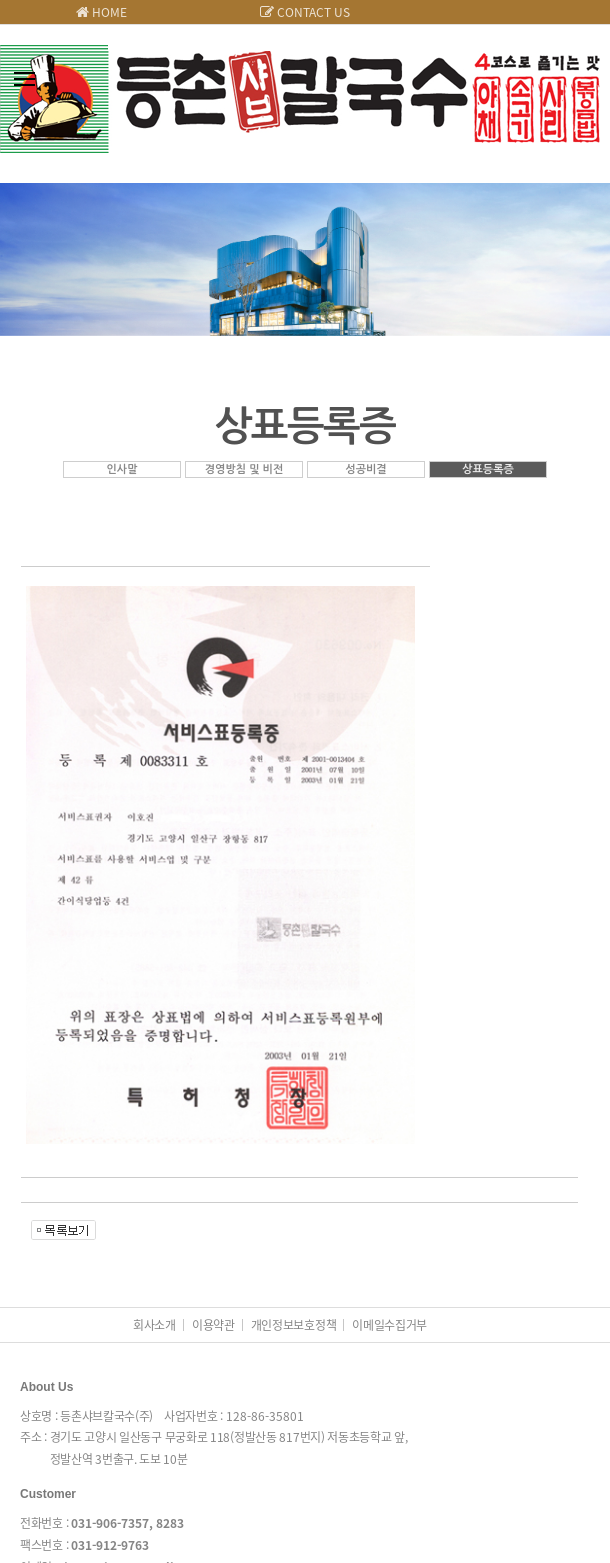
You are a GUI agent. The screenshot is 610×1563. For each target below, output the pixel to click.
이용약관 (213, 1325)
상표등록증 (488, 469)
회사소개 (154, 1325)
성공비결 (365, 469)
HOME (101, 12)
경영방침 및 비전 (244, 469)
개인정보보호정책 (294, 1325)
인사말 (121, 469)
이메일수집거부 (389, 1325)
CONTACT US (305, 12)
